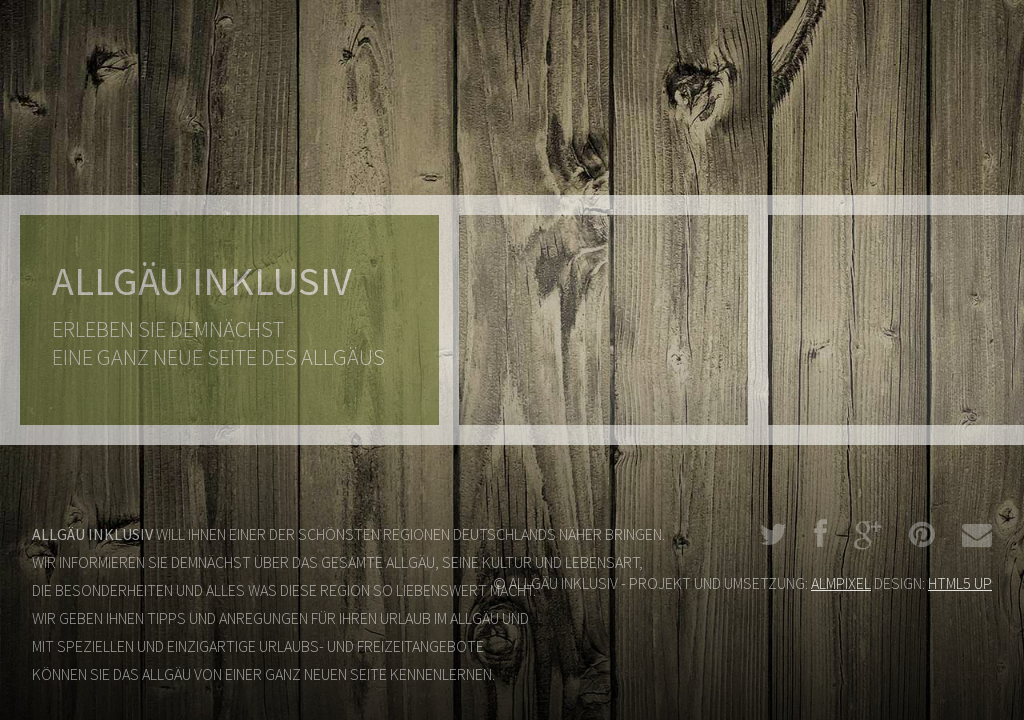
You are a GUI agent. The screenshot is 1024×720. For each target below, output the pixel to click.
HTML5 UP (960, 583)
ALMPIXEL (841, 583)
